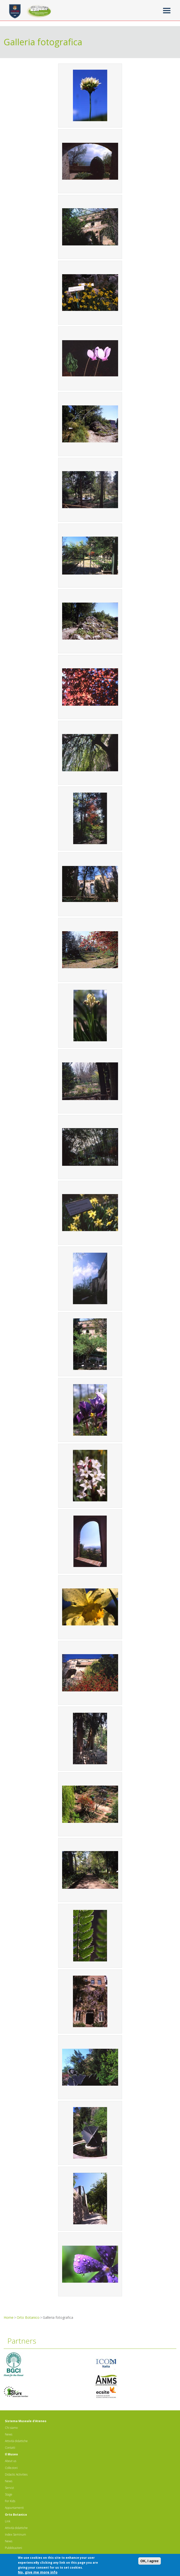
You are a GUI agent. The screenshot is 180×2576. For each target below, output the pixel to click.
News (8, 2434)
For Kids (10, 2501)
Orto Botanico (28, 2317)
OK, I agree (149, 2563)
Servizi (9, 2488)
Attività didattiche (16, 2441)
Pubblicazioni (13, 2548)
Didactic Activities (16, 2474)
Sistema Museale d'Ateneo (25, 2421)
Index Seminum (15, 2534)
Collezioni (11, 2468)
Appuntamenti (14, 2508)
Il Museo (11, 2454)
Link (7, 2521)
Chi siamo (11, 2428)
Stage (8, 2494)
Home (9, 2317)
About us (10, 2461)
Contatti (10, 2448)
